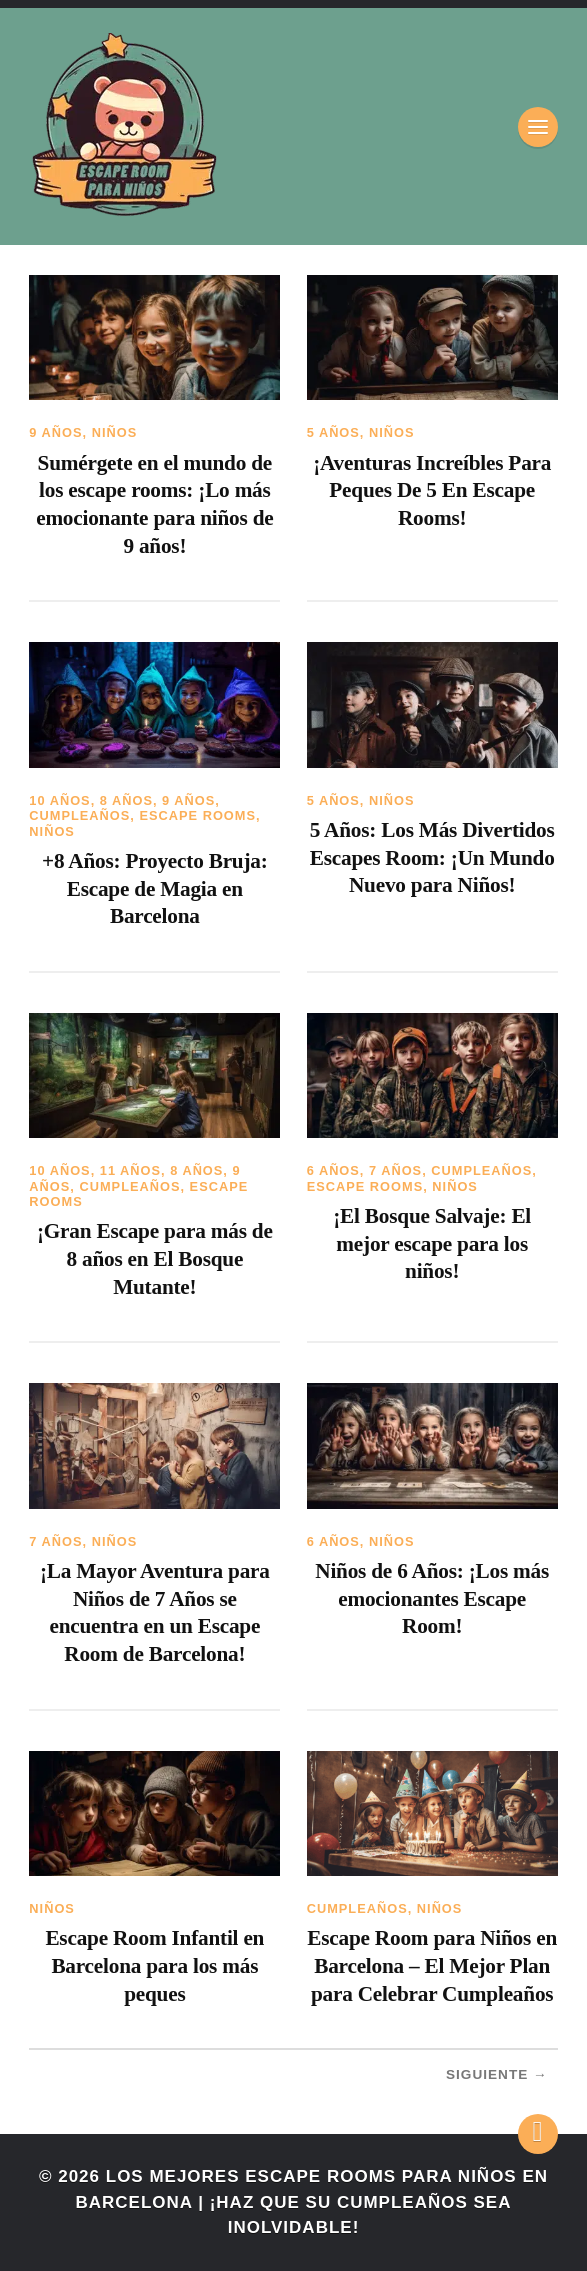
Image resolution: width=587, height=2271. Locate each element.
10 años (59, 800)
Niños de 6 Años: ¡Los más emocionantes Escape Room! (432, 1598)
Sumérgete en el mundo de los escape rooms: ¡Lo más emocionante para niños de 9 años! (154, 504)
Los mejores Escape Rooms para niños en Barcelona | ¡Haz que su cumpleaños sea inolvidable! (312, 2202)
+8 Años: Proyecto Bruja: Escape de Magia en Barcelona (155, 888)
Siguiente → (497, 2074)
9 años (55, 432)
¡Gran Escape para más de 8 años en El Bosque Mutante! (155, 1258)
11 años (130, 1170)
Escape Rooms (197, 815)
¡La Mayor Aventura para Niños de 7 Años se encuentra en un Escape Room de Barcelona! (155, 1612)
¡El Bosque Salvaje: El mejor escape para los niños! (432, 1243)
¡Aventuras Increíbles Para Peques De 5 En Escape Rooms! (432, 490)
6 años (333, 1170)
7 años (395, 1170)
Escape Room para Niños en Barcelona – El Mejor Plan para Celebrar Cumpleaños (432, 1965)
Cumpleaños (79, 815)
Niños (115, 432)
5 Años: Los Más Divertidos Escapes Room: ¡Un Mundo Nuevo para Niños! (432, 857)
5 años (333, 432)
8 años (126, 800)
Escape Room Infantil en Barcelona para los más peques (154, 1965)
